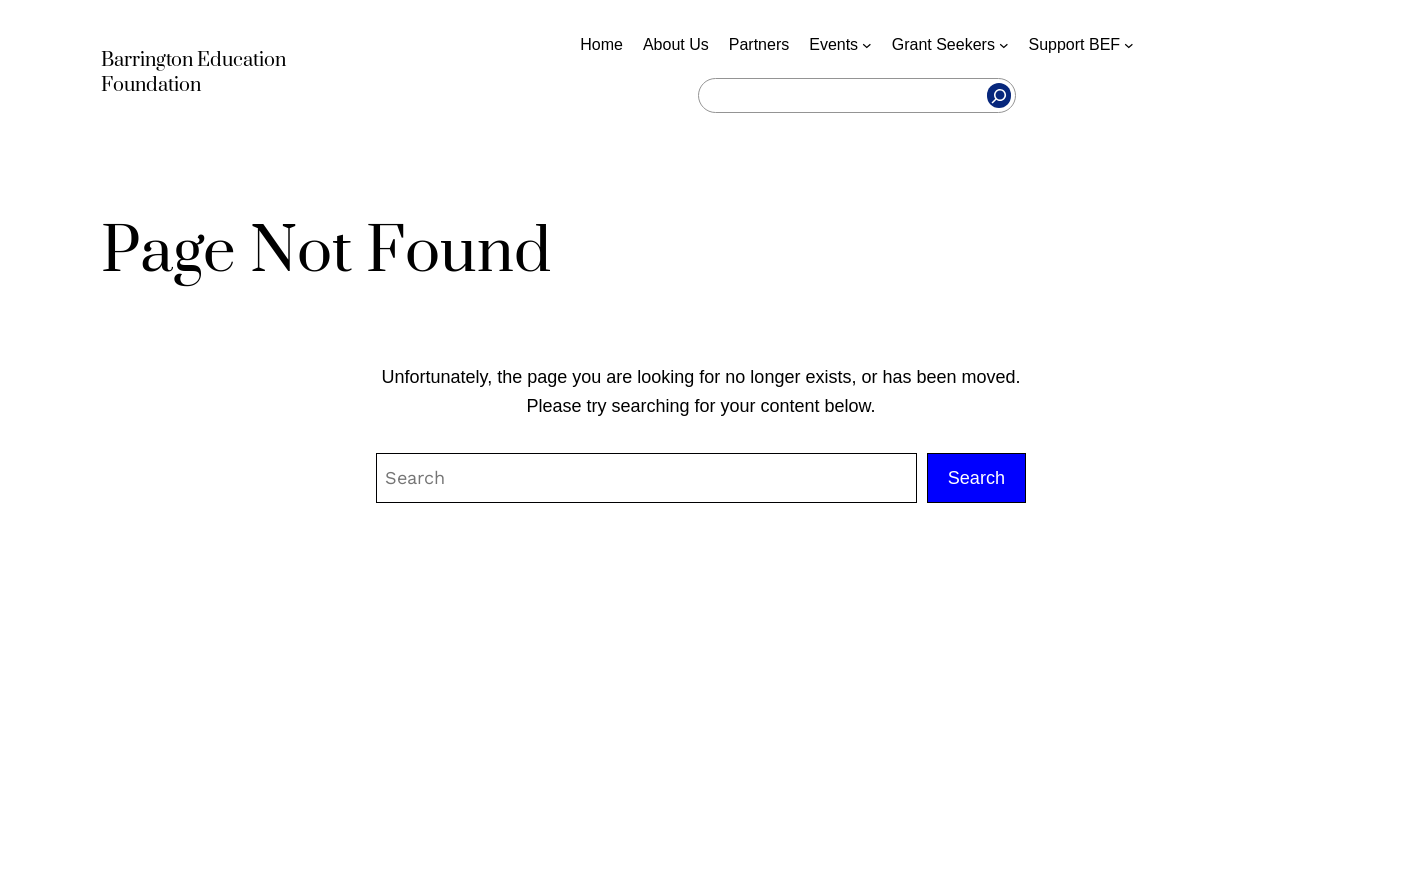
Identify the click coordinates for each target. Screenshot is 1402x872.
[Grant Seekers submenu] (1004, 45)
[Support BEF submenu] (1129, 45)
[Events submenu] (867, 45)
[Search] (999, 96)
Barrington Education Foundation (193, 73)
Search (976, 478)
